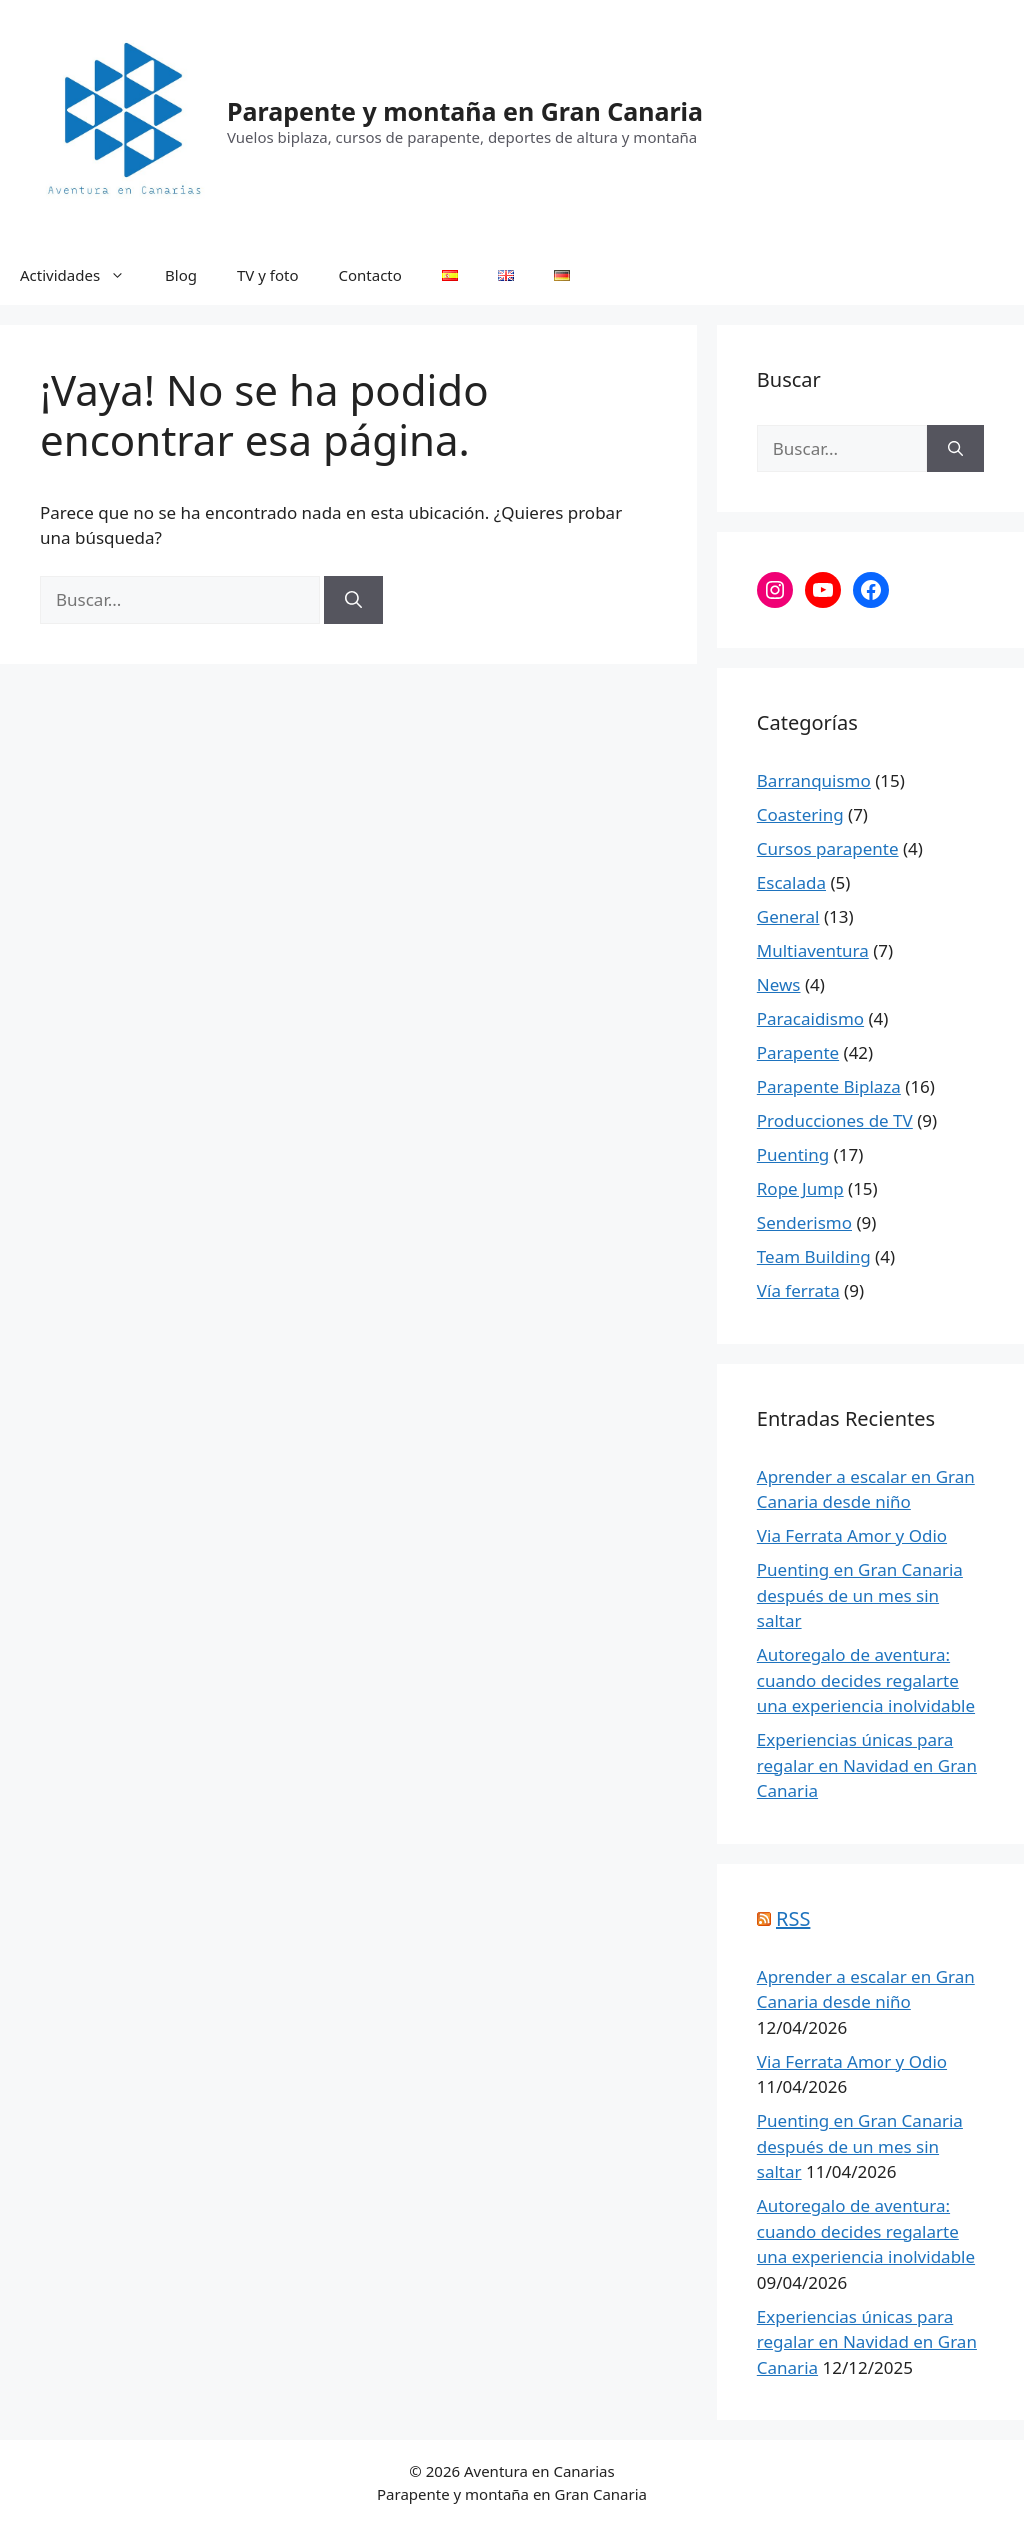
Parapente (798, 1052)
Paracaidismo (810, 1018)
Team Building (814, 1256)
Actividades (82, 275)
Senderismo (804, 1222)
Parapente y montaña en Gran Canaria (465, 111)
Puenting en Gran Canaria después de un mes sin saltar (860, 1595)
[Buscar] (353, 600)
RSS (793, 1918)
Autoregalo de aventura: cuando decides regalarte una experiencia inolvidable (866, 1680)
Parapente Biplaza (829, 1086)
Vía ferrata (798, 1290)
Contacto (370, 275)
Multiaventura (813, 950)
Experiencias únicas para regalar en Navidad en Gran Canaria (867, 1765)
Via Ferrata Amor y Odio (852, 1535)
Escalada (791, 882)
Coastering (800, 814)
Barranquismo (814, 780)
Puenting (793, 1154)
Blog (181, 275)
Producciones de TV (835, 1120)
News (779, 984)
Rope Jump (800, 1188)
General (788, 916)
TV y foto (268, 275)
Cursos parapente (828, 848)
